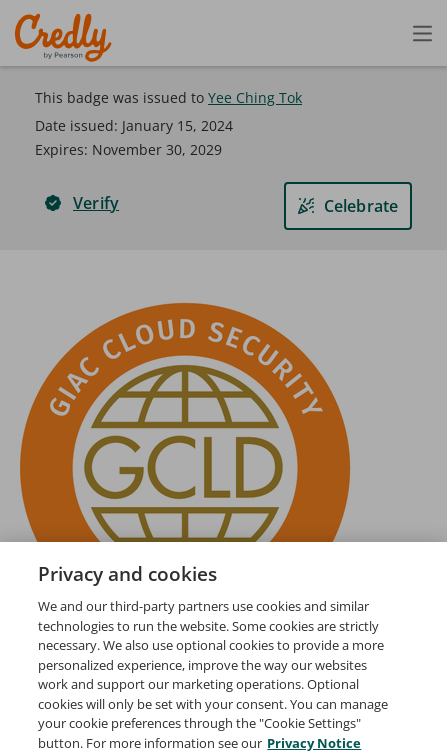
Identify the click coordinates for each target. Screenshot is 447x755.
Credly (66, 37)
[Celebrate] (348, 206)
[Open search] (380, 33)
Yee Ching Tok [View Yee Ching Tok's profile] (255, 97)
